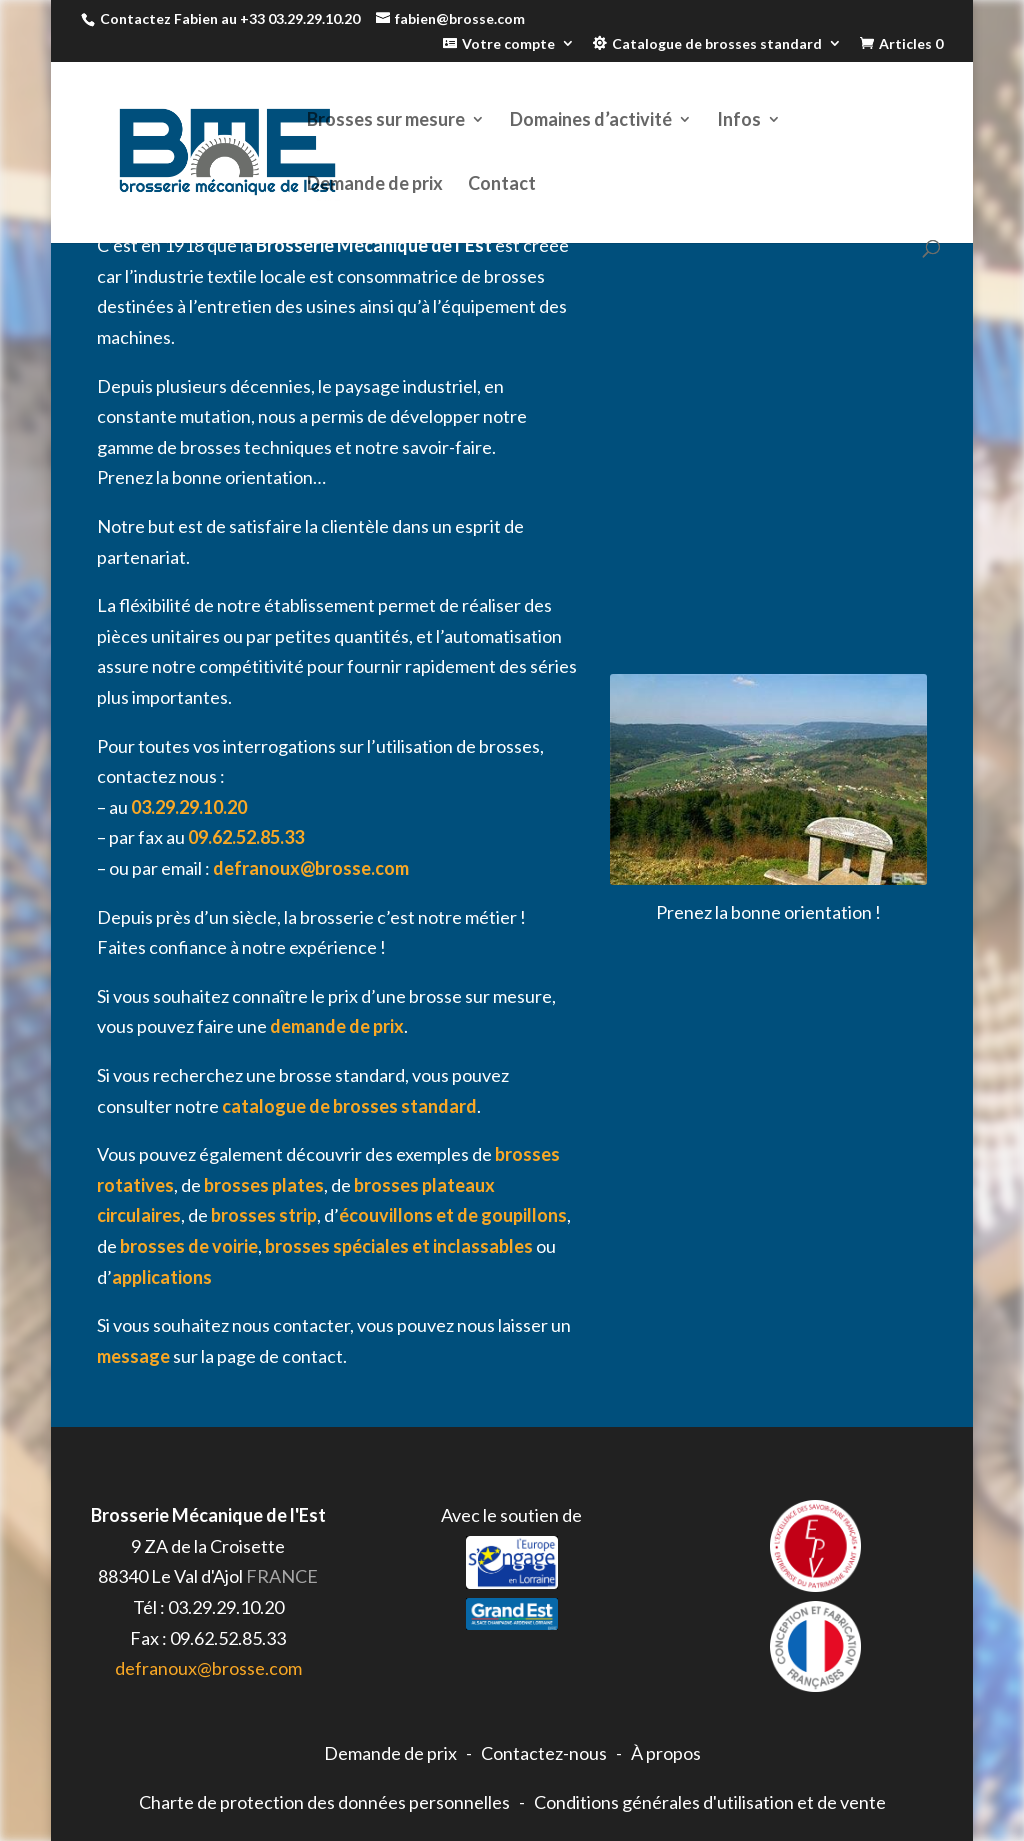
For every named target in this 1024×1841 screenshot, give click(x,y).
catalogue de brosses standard (349, 1106)
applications (162, 1277)
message (133, 1356)
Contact (502, 185)
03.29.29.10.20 (189, 807)
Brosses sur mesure (386, 121)
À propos (666, 1753)
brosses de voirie (189, 1246)
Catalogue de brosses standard (717, 44)
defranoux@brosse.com (311, 868)
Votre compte (508, 44)
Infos (739, 121)
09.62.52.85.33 (246, 837)
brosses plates (264, 1185)
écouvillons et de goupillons (453, 1215)
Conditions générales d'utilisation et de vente (710, 1802)
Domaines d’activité (591, 121)
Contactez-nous (544, 1753)
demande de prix (337, 1026)
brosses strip (264, 1215)
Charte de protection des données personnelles (324, 1802)
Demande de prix (375, 185)
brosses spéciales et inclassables (399, 1246)
